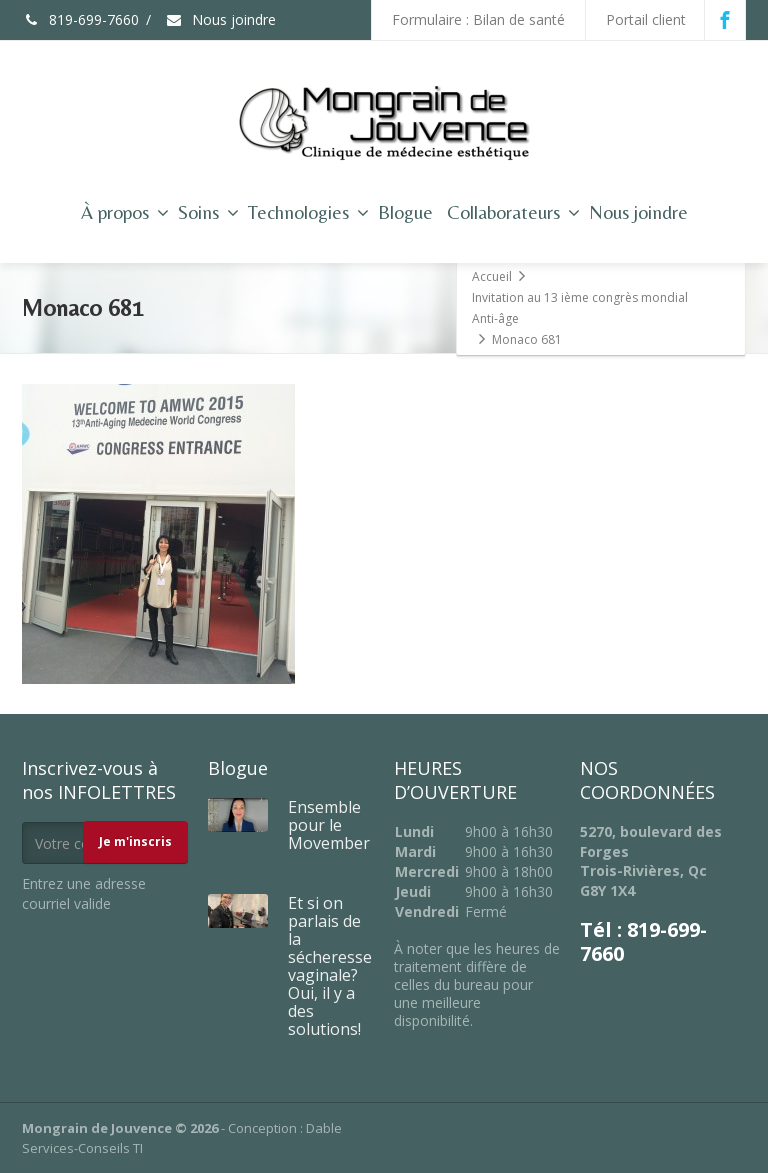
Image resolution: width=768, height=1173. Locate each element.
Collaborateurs (513, 212)
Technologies (308, 212)
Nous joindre (220, 19)
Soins (208, 212)
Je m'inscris (135, 841)
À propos (125, 212)
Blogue (405, 212)
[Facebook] (725, 20)
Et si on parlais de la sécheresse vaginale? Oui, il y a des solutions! (330, 966)
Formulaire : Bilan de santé (478, 19)
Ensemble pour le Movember (329, 825)
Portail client (646, 19)
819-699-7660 (80, 19)
